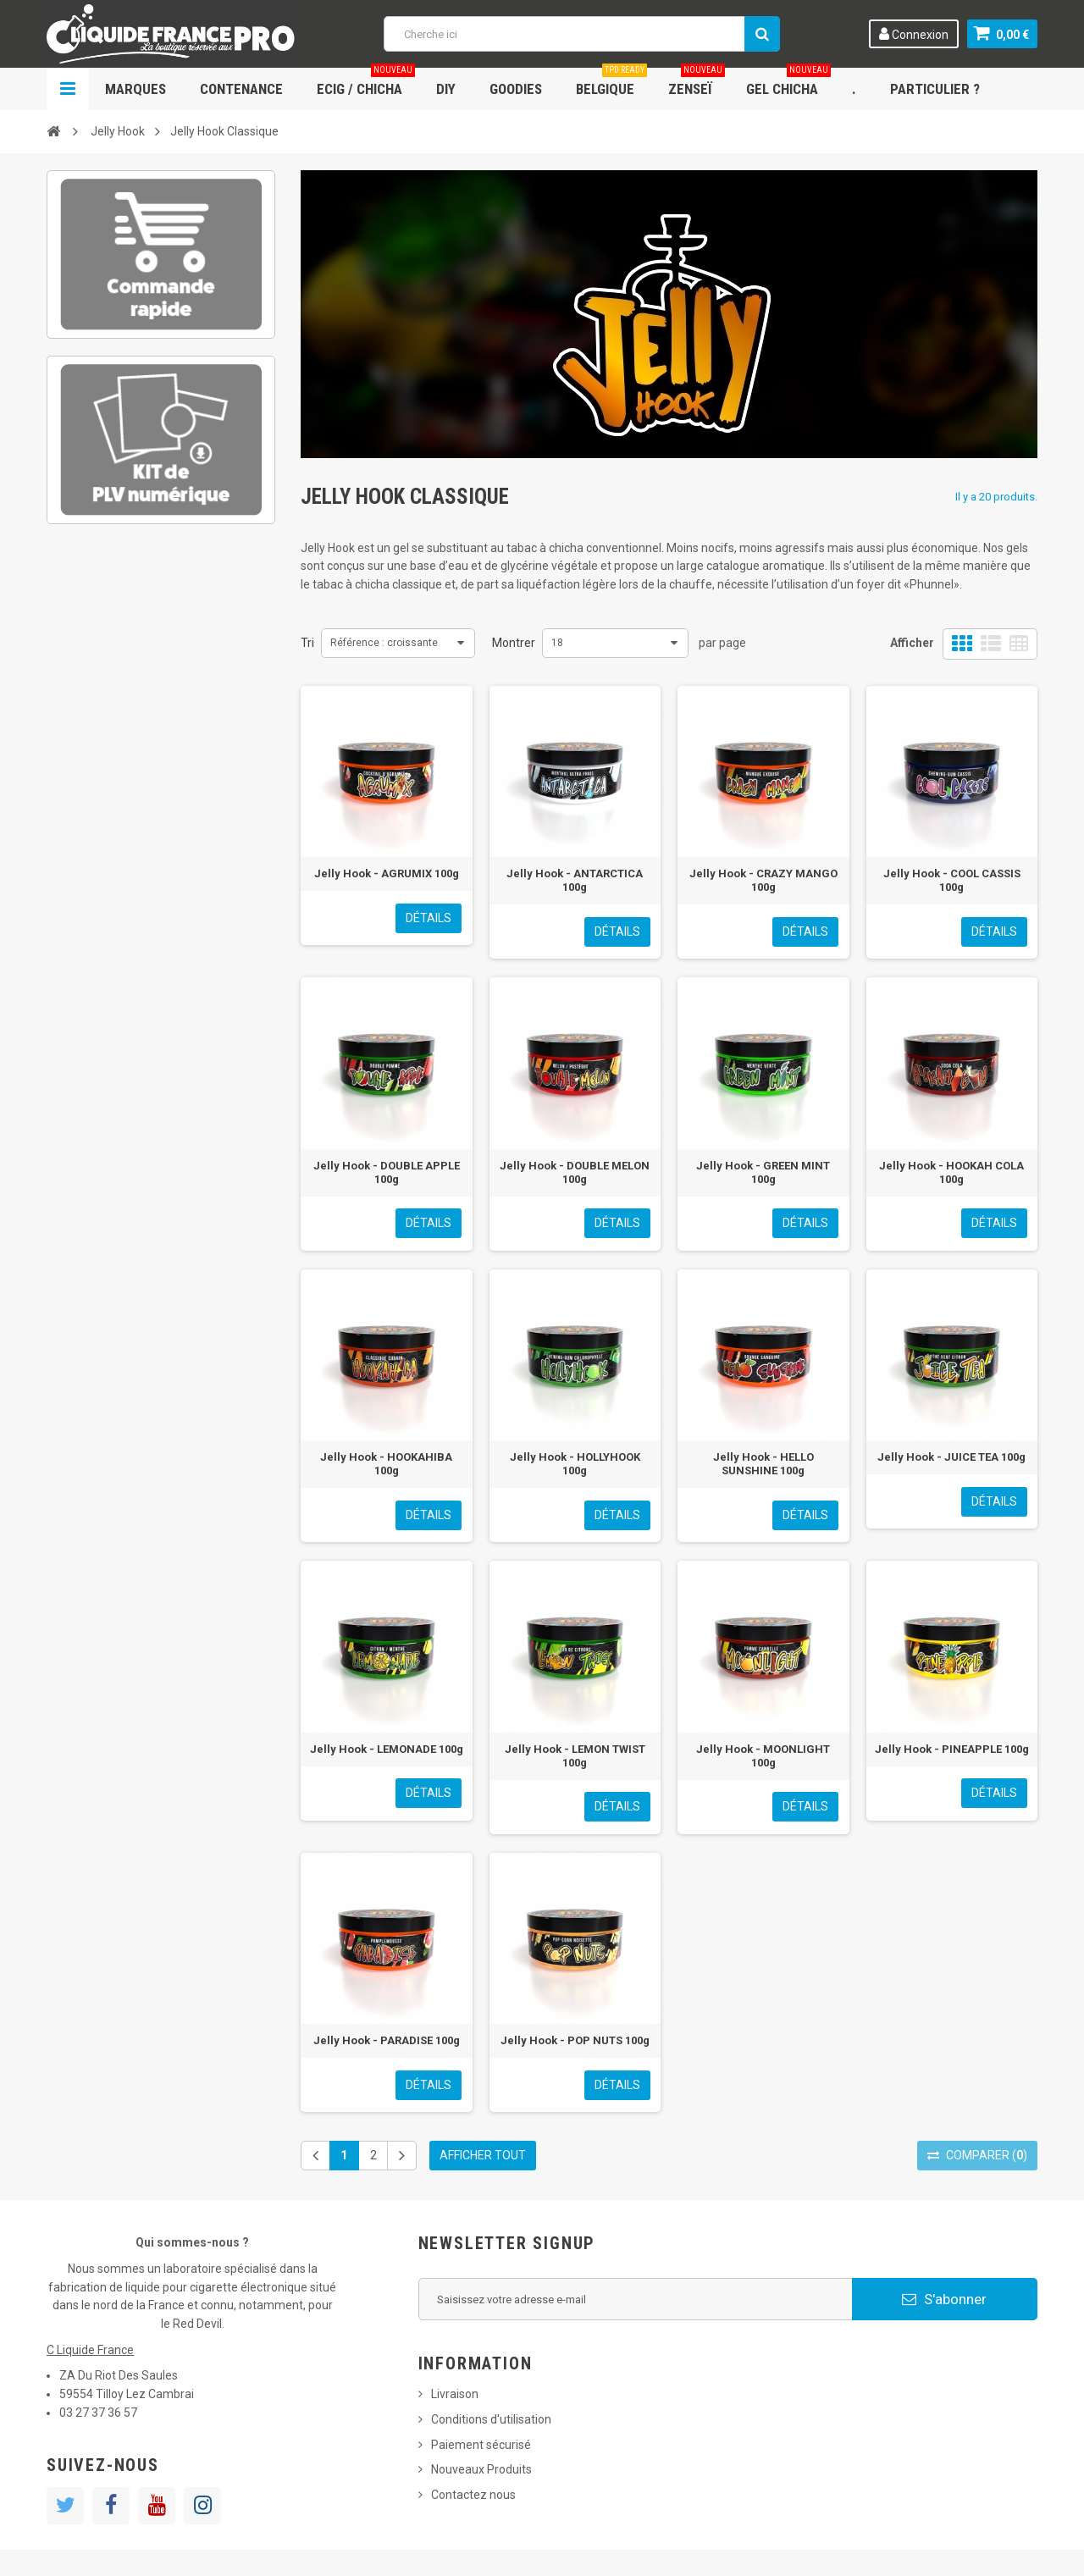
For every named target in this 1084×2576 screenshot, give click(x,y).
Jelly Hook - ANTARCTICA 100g (574, 880)
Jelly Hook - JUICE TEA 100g (951, 1457)
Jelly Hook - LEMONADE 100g (386, 1749)
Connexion (913, 33)
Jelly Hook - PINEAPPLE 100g (952, 1749)
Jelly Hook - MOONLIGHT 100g (763, 1756)
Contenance (241, 88)
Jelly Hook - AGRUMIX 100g (386, 873)
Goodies (515, 88)
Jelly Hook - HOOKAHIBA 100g (386, 1464)
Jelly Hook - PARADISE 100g (386, 2040)
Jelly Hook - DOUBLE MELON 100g (575, 1172)
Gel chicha (788, 82)
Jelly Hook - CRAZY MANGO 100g (763, 880)
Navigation (68, 89)
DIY (446, 88)
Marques (135, 88)
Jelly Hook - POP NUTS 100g (575, 2040)
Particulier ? (935, 88)
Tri (307, 643)
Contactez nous (473, 2494)
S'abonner (944, 2299)
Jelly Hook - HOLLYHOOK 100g (575, 1464)
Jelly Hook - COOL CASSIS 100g (951, 880)
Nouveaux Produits (481, 2469)
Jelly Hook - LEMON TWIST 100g (575, 1756)
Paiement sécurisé (481, 2445)
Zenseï (696, 82)
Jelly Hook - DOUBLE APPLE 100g (386, 1172)
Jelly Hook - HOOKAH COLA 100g (951, 1172)
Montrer (513, 643)
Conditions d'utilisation (491, 2419)
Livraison (454, 2394)
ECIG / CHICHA (366, 82)
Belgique (611, 82)
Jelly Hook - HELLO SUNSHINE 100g (763, 1464)
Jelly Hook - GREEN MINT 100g (763, 1172)
